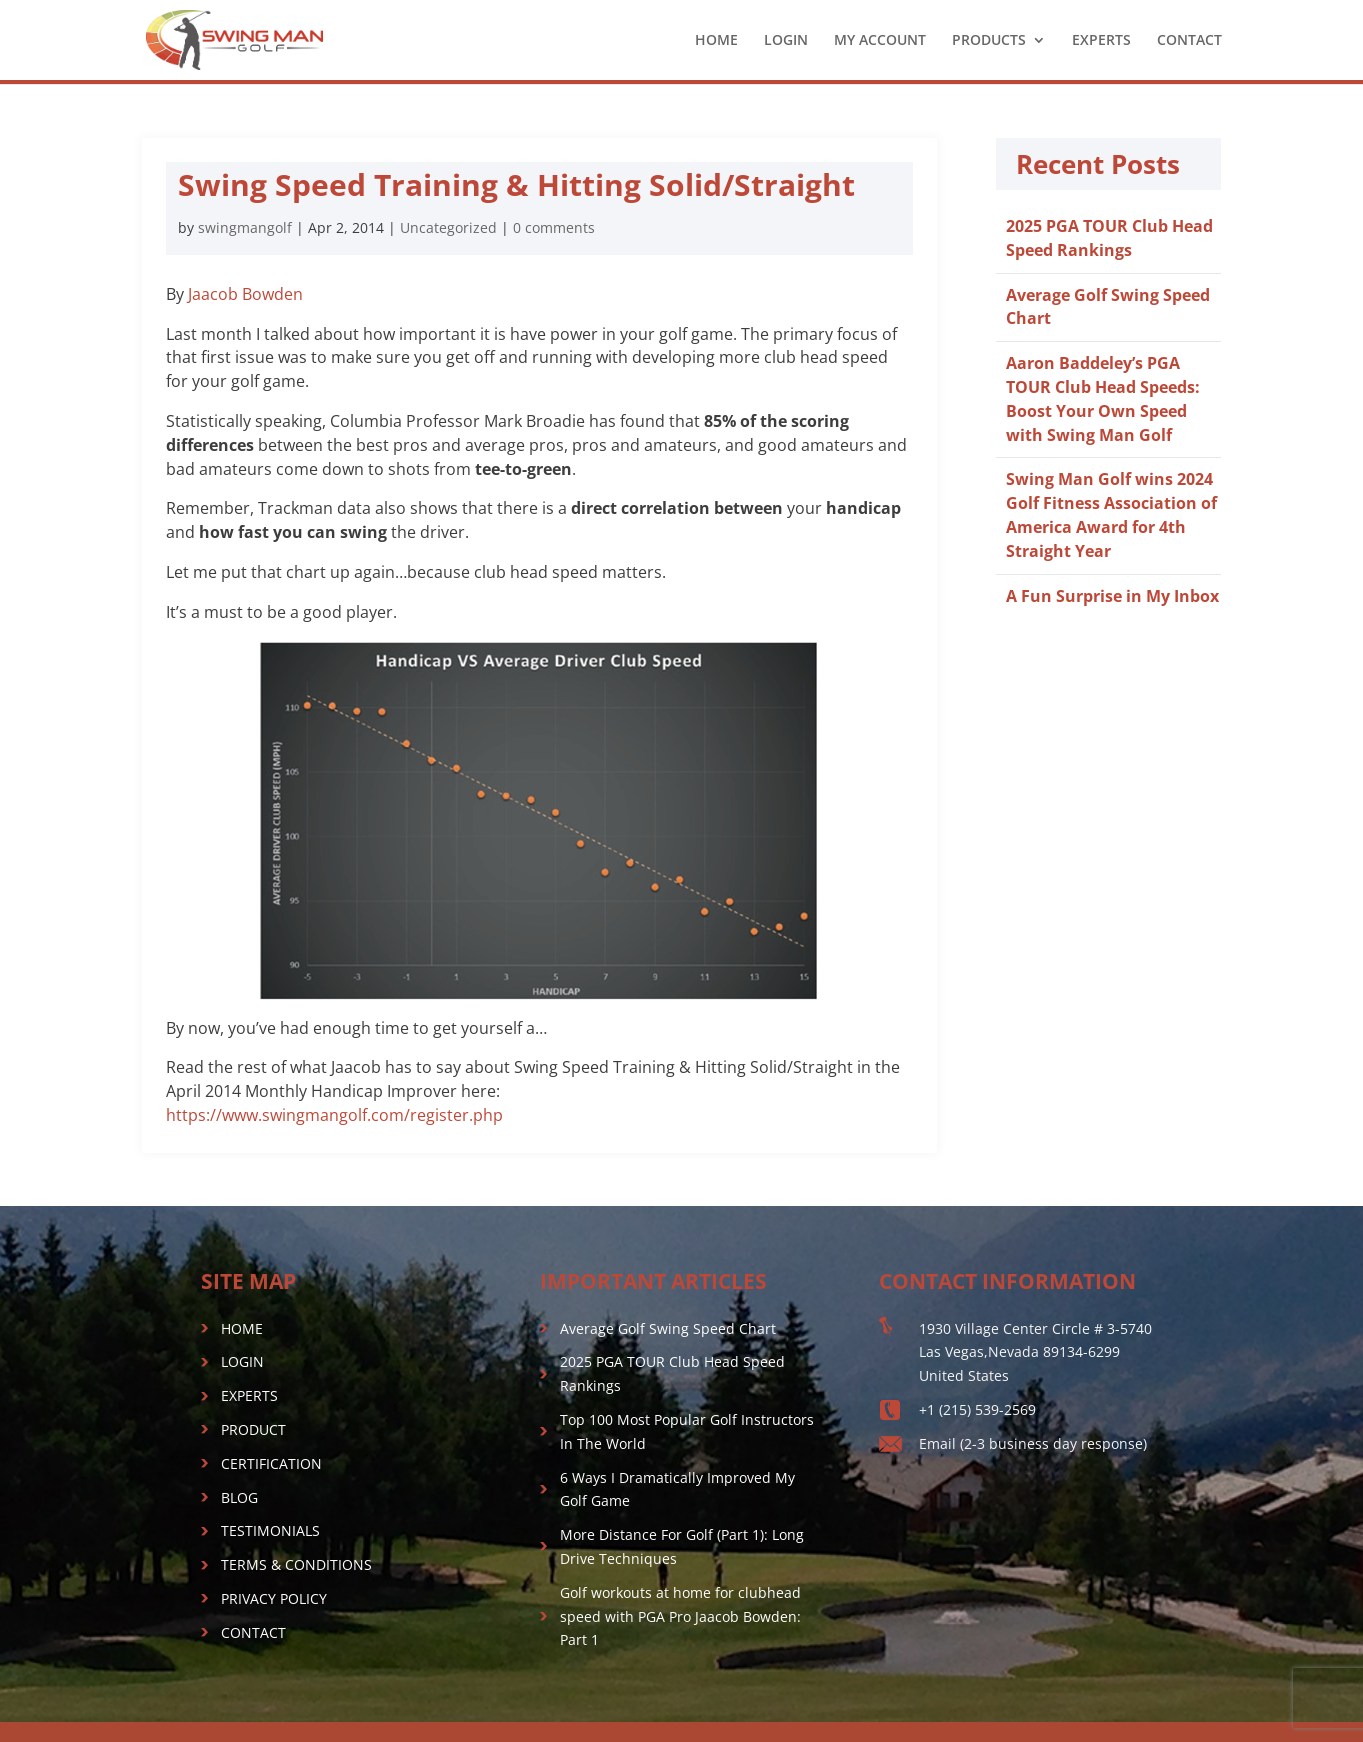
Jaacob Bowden (245, 294)
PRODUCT (253, 1429)
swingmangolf (245, 227)
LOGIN (786, 41)
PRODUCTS (989, 41)
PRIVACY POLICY (274, 1598)
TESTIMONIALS (270, 1530)
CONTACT (1189, 41)
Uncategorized (448, 227)
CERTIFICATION (271, 1463)
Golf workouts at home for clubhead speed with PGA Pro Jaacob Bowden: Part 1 (680, 1616)
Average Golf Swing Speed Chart (668, 1328)
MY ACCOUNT (880, 41)
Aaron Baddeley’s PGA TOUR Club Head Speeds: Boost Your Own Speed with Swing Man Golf (1103, 398)
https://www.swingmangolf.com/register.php (334, 1115)
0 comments (554, 227)
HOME (716, 41)
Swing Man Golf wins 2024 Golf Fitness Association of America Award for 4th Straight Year (1111, 514)
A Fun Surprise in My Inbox (1112, 596)
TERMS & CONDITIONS (296, 1564)
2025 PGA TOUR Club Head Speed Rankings (1109, 238)
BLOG (239, 1497)
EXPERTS (1101, 41)
